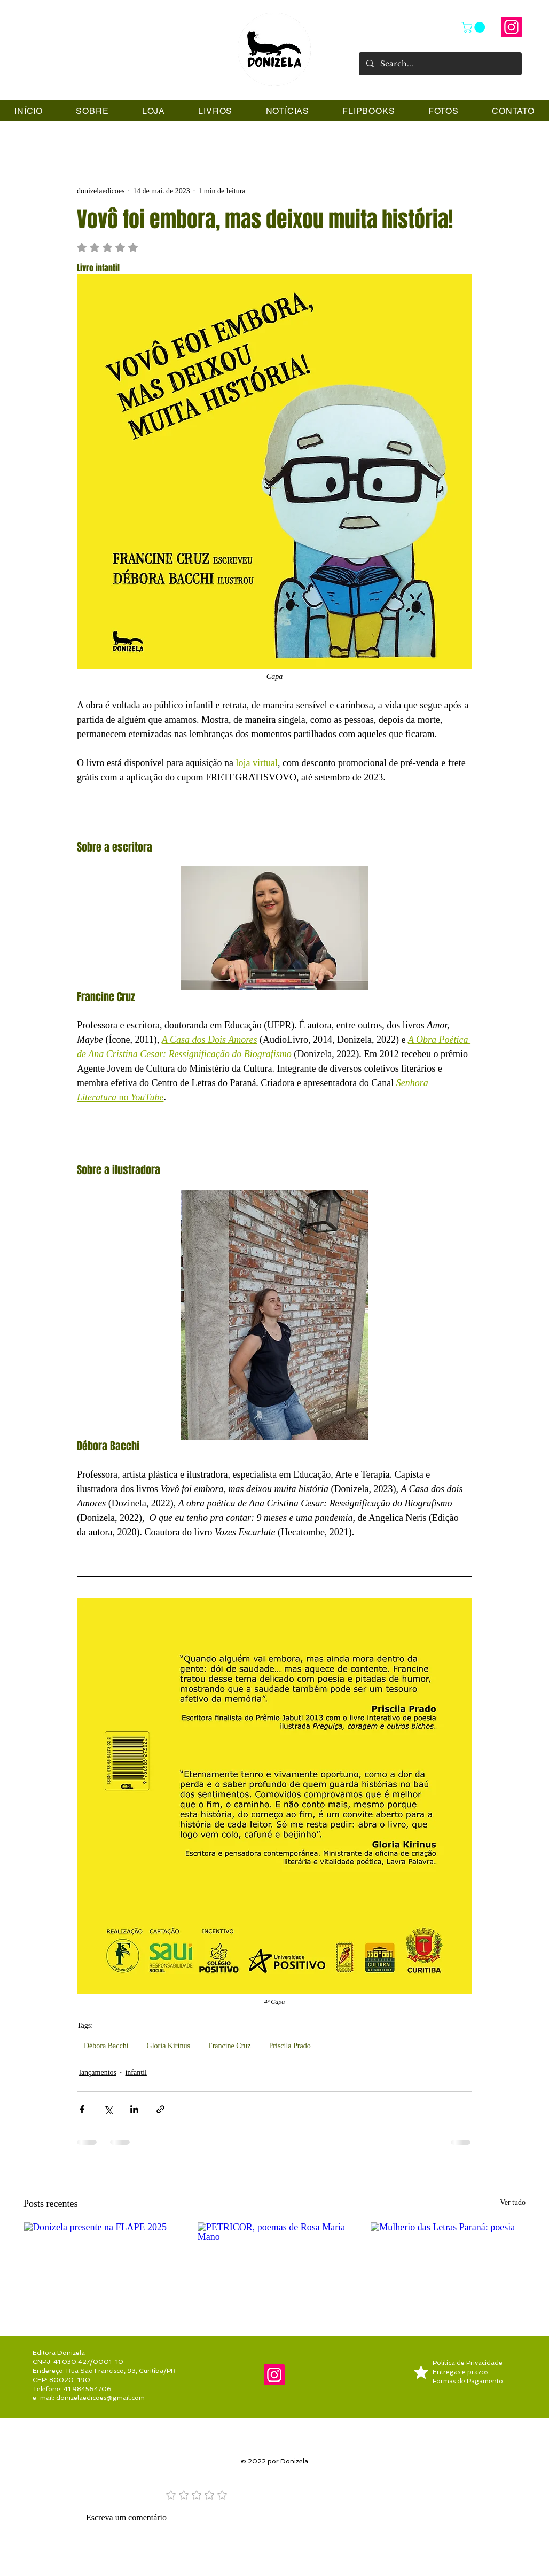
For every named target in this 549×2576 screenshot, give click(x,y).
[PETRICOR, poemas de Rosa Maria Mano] (275, 2265)
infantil (135, 2072)
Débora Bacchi (106, 2046)
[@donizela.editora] (511, 27)
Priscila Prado (290, 2046)
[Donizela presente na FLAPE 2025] (101, 2265)
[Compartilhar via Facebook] (82, 2109)
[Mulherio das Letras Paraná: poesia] (448, 2265)
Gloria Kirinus (168, 2046)
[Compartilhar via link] (160, 2109)
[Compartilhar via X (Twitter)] (108, 2109)
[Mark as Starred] (421, 2372)
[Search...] (439, 63)
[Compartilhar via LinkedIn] (134, 2109)
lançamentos (97, 2072)
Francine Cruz (229, 2046)
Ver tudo (513, 2202)
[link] (474, 27)
